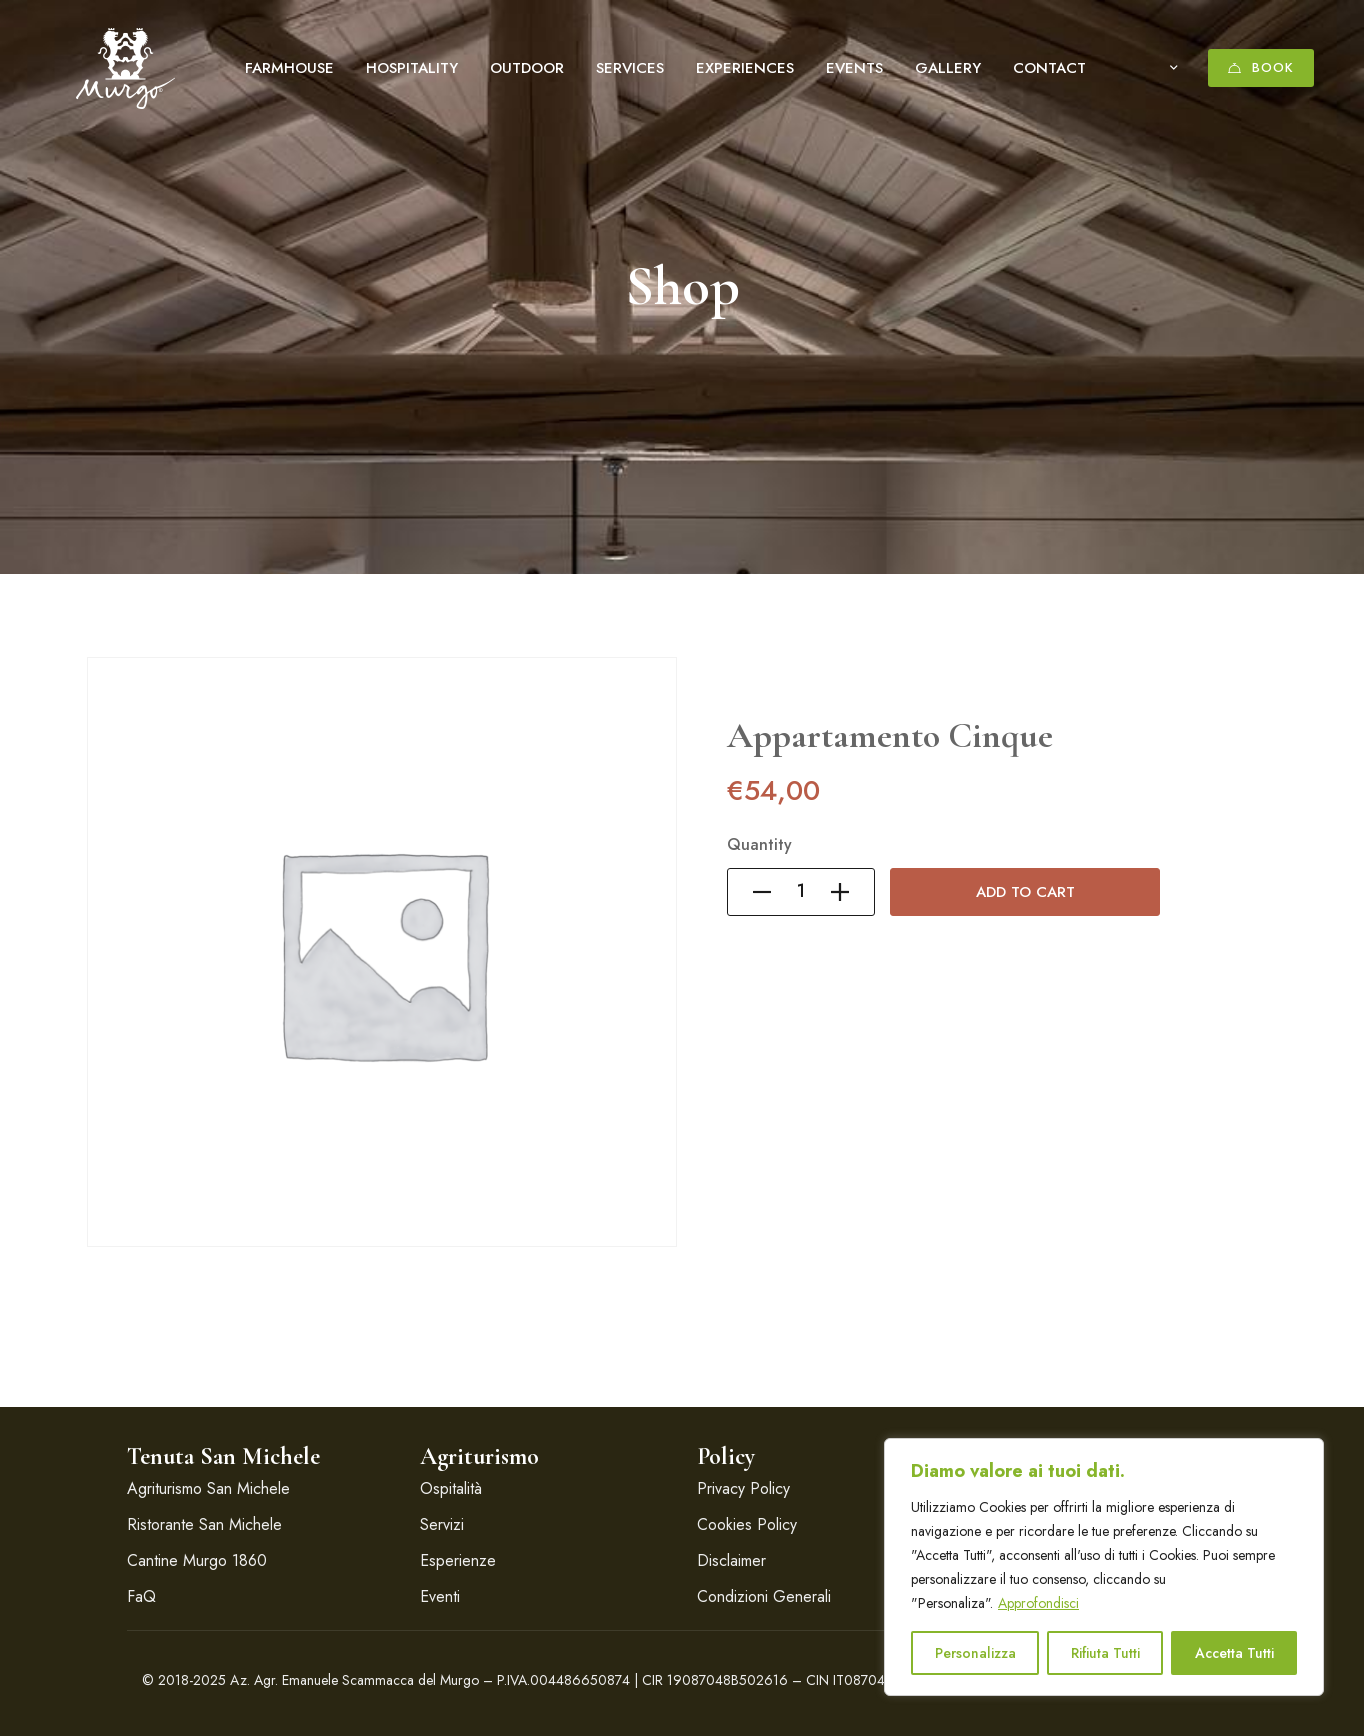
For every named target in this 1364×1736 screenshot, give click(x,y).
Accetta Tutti (1234, 1653)
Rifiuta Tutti (1105, 1653)
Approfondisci (1038, 1603)
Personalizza (975, 1653)
